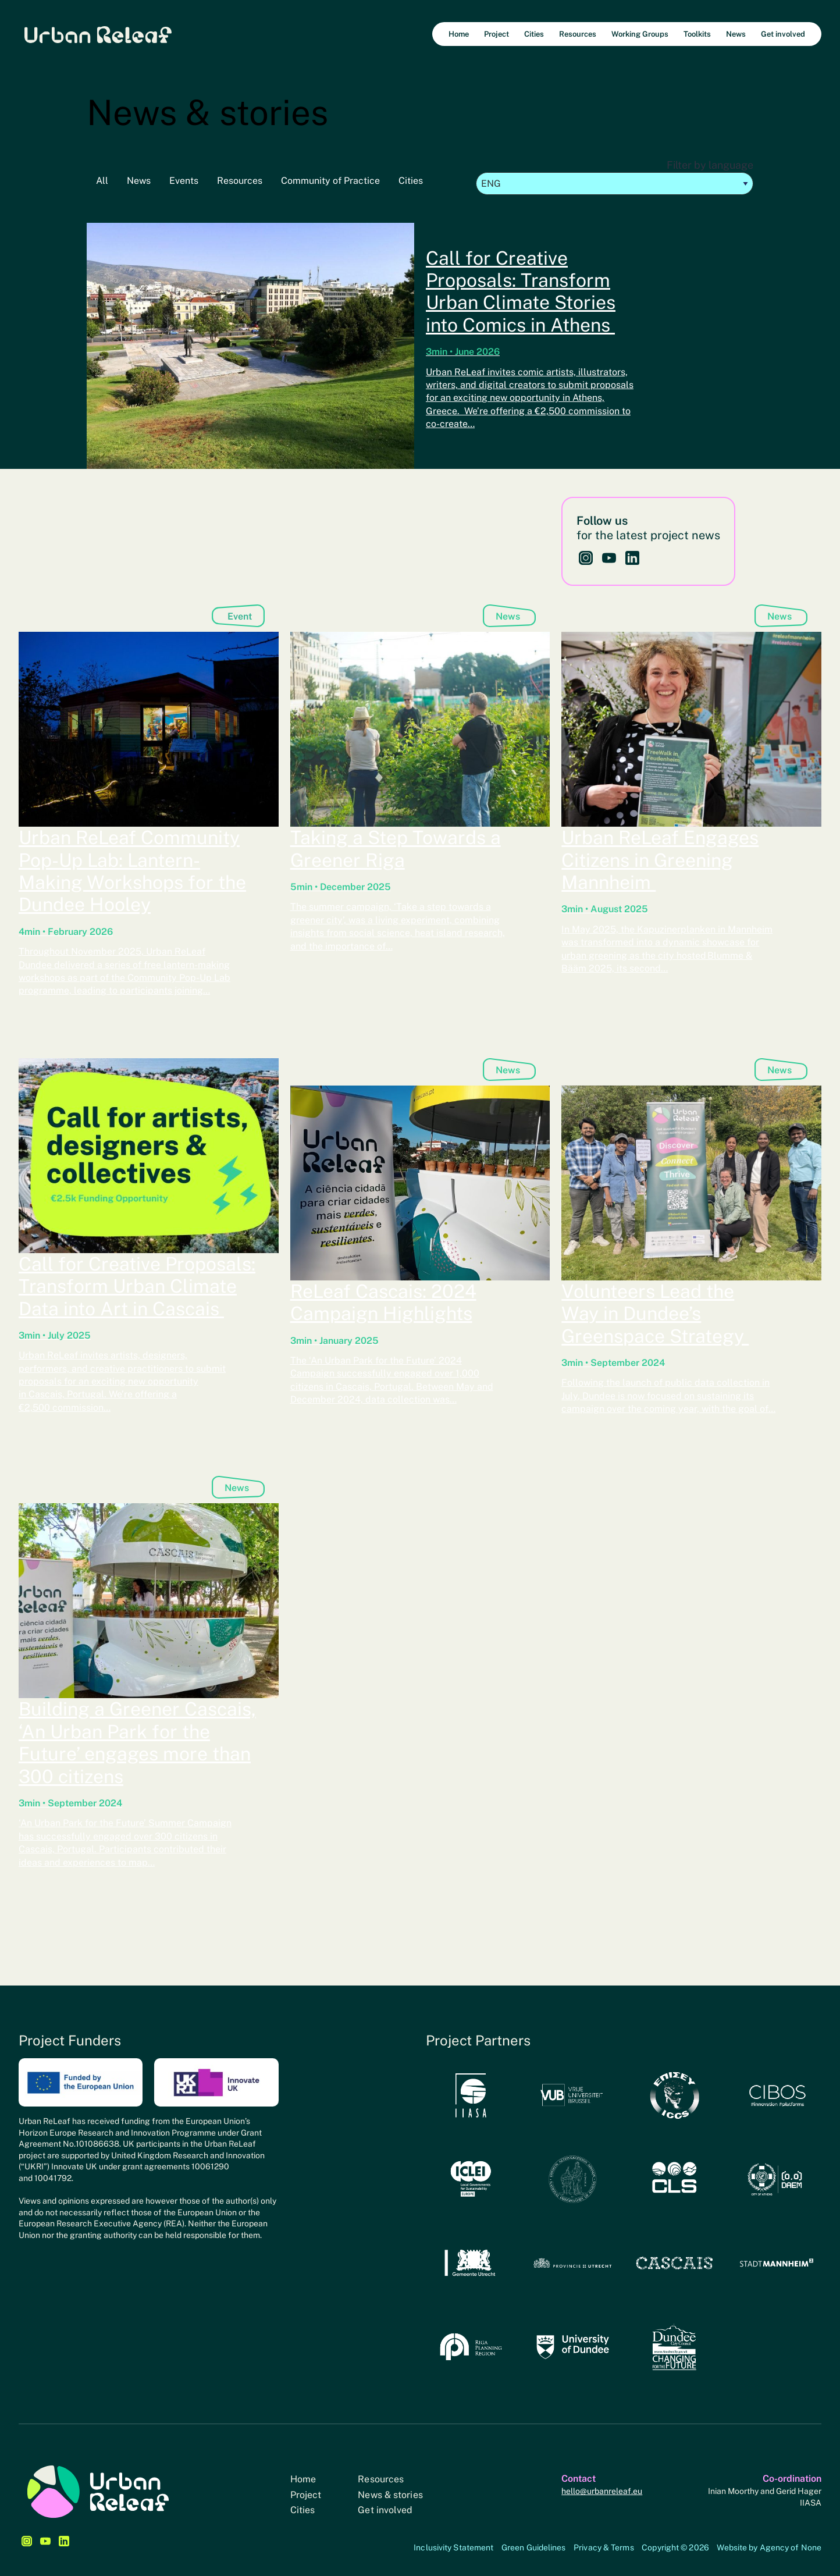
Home (303, 2479)
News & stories (390, 2494)
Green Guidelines (533, 2547)
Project (306, 2494)
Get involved (385, 2509)
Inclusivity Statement (453, 2547)
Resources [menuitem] (577, 34)
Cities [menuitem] (534, 34)
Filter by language (615, 177)
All (102, 180)
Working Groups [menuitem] (639, 34)
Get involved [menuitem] (783, 34)
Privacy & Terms (604, 2547)
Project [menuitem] (496, 34)
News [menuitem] (736, 34)
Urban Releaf (98, 34)
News (139, 180)
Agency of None (790, 2547)
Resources (239, 180)
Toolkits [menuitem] (697, 34)
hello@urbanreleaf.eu (601, 2491)
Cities (410, 180)
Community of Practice (330, 180)
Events (183, 180)
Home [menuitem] (459, 34)
